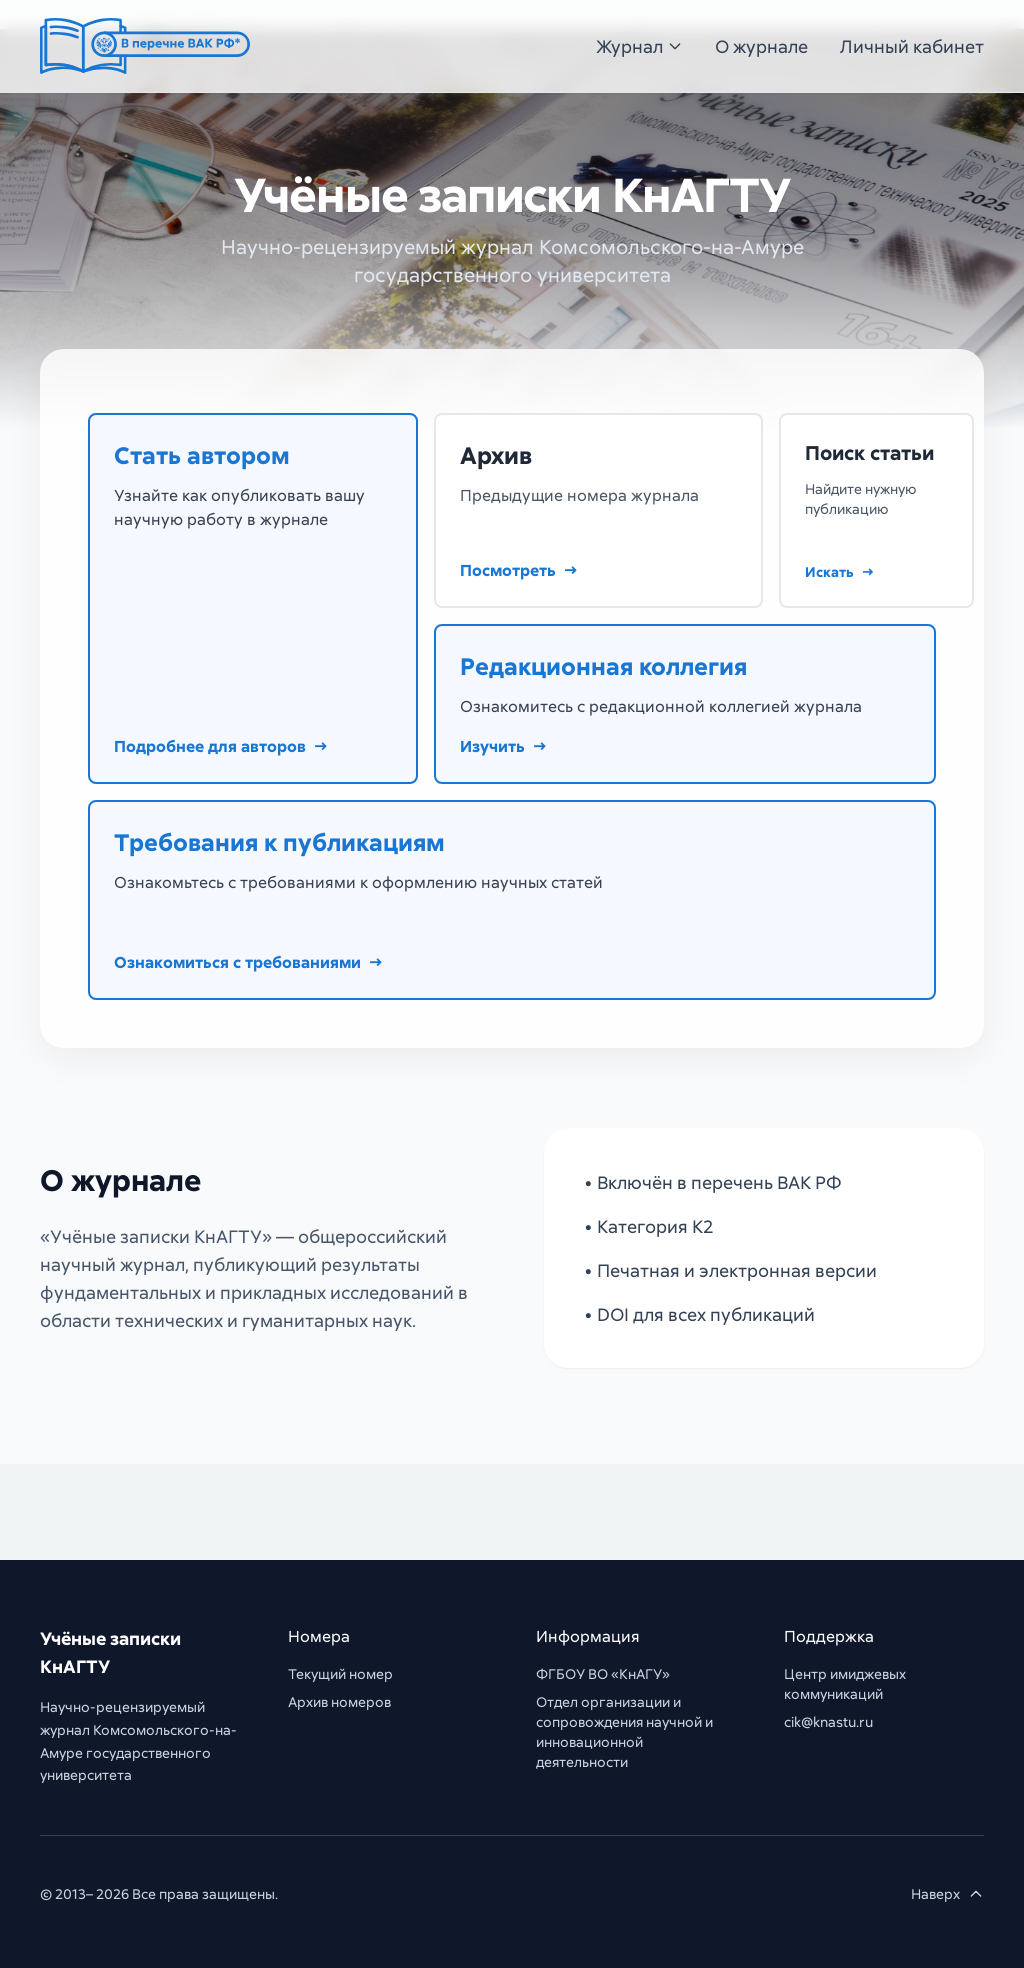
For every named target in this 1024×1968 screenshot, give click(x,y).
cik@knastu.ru (828, 1721)
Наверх (947, 1893)
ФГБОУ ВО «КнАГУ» (603, 1673)
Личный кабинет (912, 46)
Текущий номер (340, 1673)
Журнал (639, 46)
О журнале (761, 46)
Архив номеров (339, 1701)
